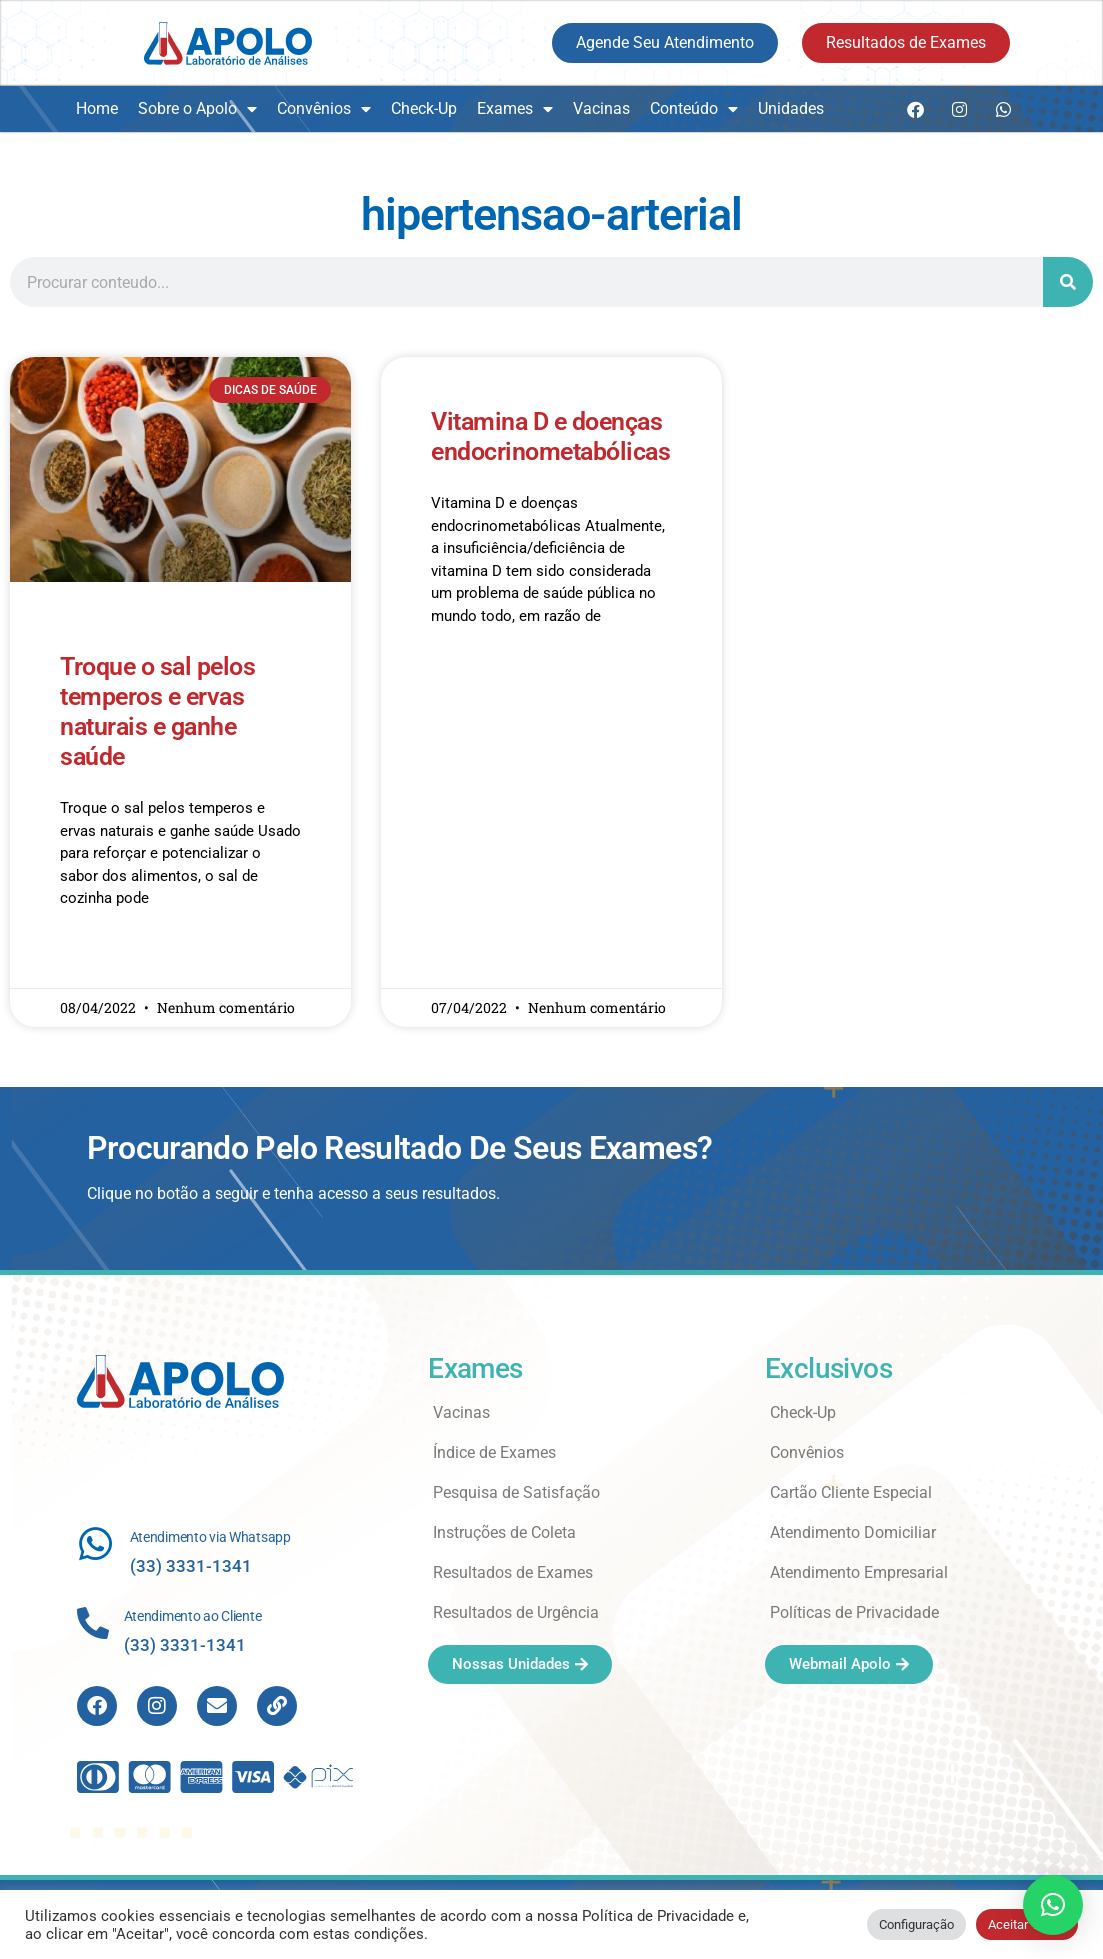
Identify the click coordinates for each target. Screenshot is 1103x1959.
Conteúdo (694, 109)
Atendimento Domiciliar (853, 1532)
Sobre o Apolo (197, 109)
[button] (1053, 1905)
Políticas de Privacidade (854, 1612)
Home (97, 108)
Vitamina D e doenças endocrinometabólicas (550, 436)
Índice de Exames (494, 1452)
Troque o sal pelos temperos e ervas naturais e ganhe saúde (157, 711)
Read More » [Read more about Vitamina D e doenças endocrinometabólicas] (469, 674)
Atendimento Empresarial (859, 1572)
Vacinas (601, 108)
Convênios (324, 109)
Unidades (791, 108)
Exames (515, 109)
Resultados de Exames (513, 1572)
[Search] (1068, 282)
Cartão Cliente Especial (851, 1492)
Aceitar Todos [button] (1027, 1924)
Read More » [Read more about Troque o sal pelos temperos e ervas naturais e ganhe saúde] (98, 957)
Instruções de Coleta (504, 1532)
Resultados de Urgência (516, 1612)
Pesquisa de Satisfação (516, 1492)
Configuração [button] (916, 1924)
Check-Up (424, 108)
